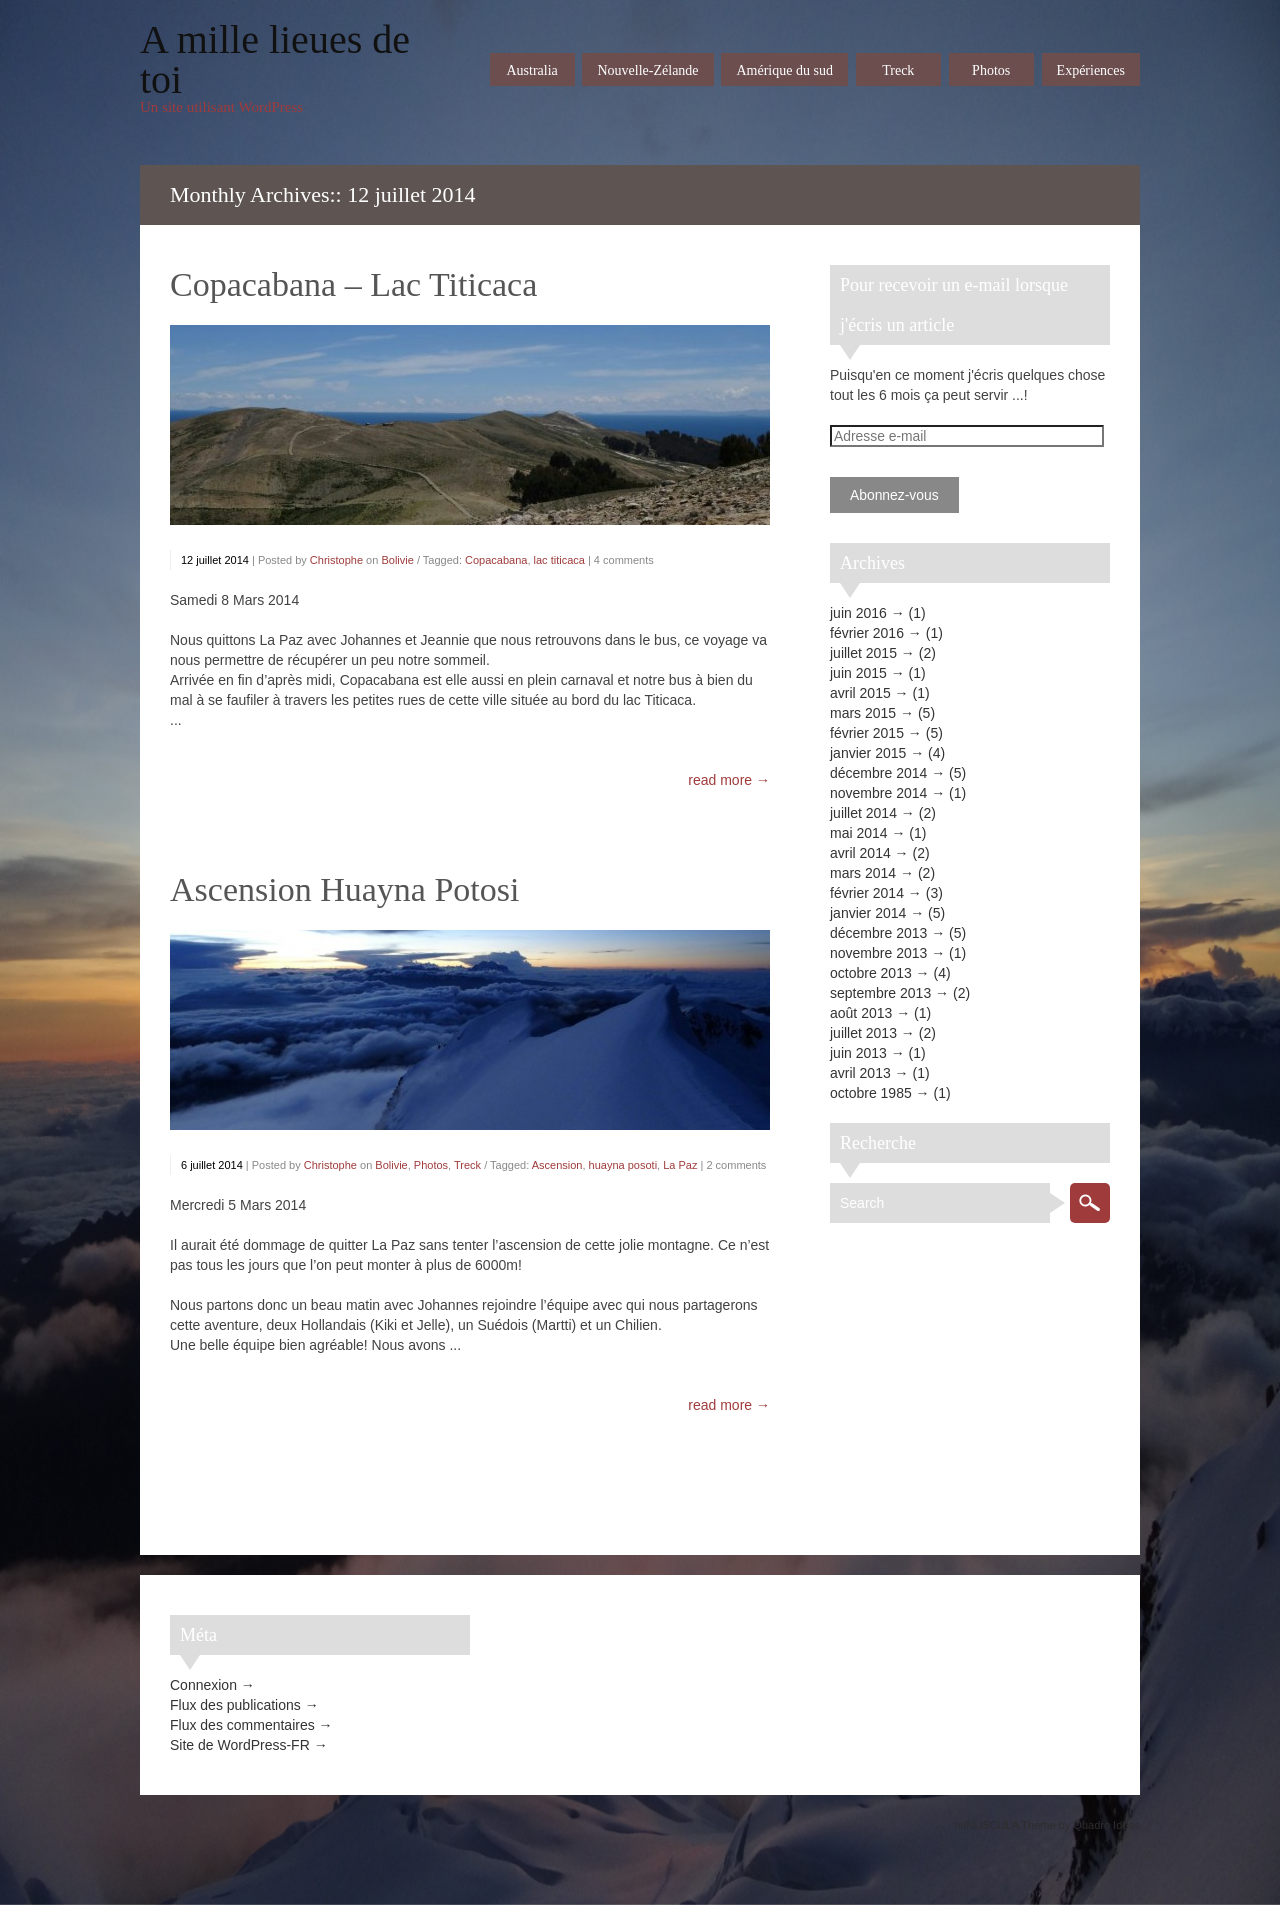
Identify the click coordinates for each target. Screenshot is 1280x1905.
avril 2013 (860, 1073)
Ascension (557, 1165)
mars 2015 (863, 713)
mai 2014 (859, 833)
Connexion (203, 1685)
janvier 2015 (868, 753)
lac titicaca (559, 560)
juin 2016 (858, 613)
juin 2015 (858, 673)
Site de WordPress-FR (240, 1745)
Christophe (336, 560)
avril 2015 (860, 693)
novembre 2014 (878, 793)
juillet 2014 (863, 813)
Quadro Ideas (1106, 1825)
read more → (729, 780)
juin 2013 (858, 1053)
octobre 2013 (871, 973)
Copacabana (496, 560)
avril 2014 (860, 853)
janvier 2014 (868, 913)
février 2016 (867, 633)
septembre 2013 (880, 993)
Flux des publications (235, 1705)
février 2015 (867, 733)
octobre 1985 (871, 1093)
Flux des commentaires (242, 1725)
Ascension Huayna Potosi (344, 889)
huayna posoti (623, 1165)
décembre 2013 (878, 933)
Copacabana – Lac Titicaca (353, 284)
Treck (467, 1165)
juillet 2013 (863, 1033)
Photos (431, 1165)
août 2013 (861, 1013)
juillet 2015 (863, 653)
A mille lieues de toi (275, 60)
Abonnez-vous (894, 495)
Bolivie (397, 560)
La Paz (680, 1165)
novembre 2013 (878, 953)
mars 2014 (863, 873)
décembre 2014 (878, 773)
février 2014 (867, 893)
